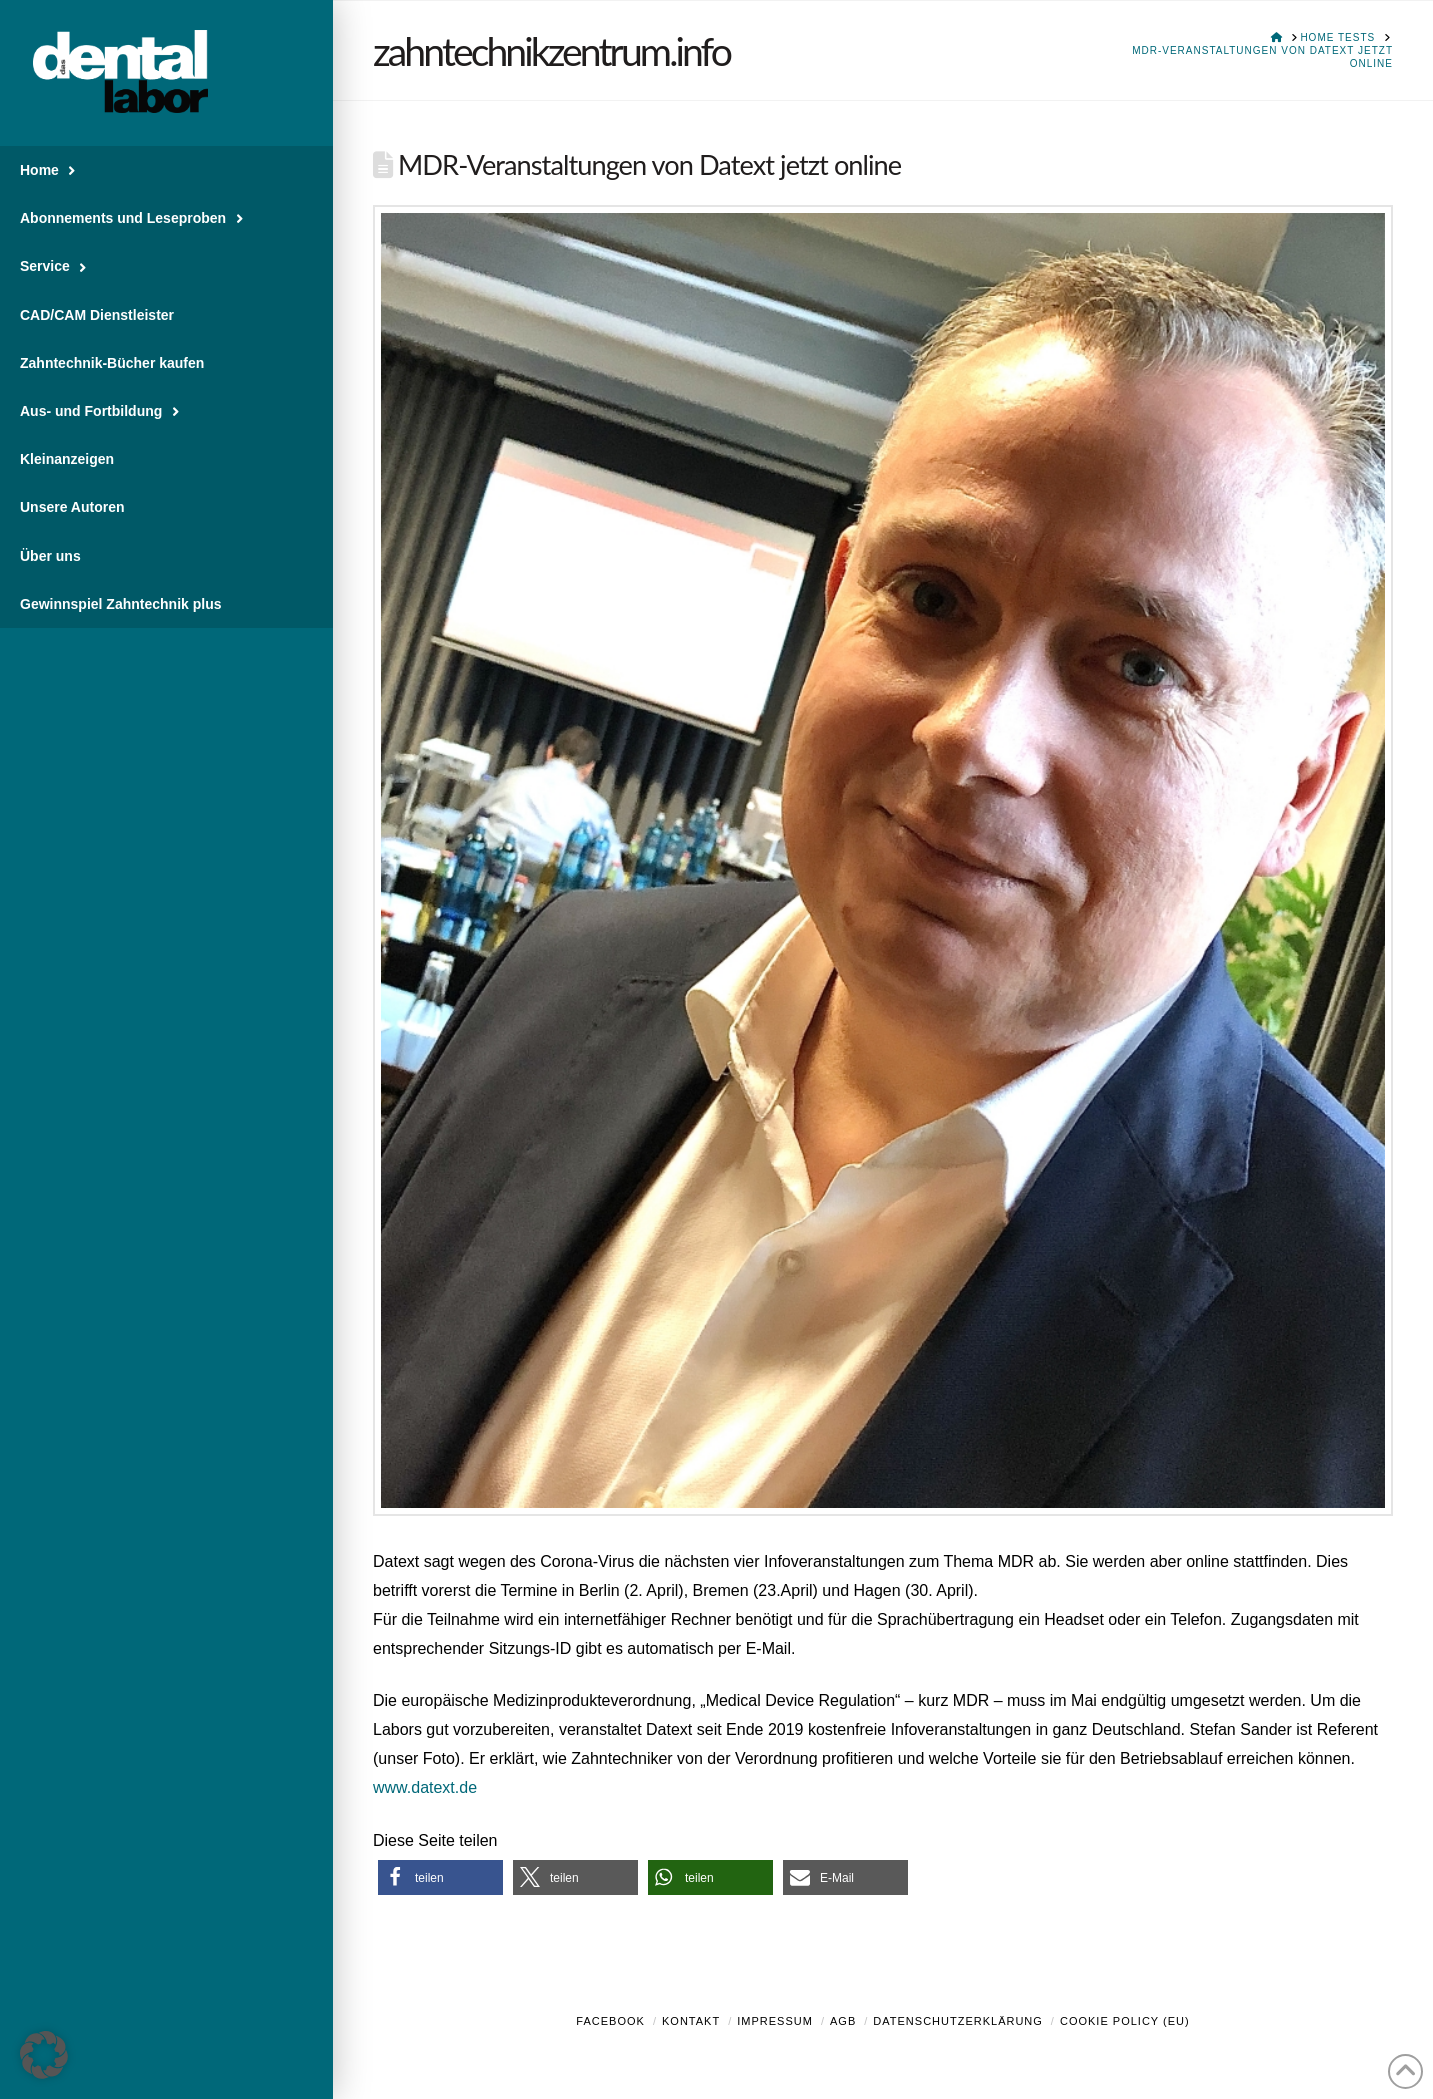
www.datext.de (425, 1787)
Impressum (775, 2021)
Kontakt (691, 2021)
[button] (440, 1877)
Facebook (610, 2021)
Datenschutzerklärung (958, 2021)
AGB (843, 2021)
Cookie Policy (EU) (1125, 2021)
